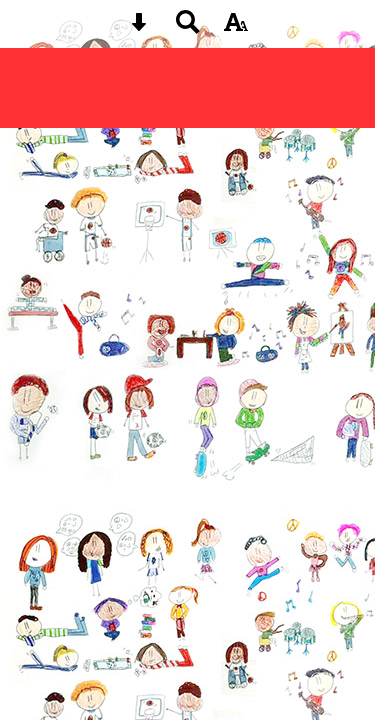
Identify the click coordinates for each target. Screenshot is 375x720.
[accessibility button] (236, 28)
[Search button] (188, 28)
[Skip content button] (139, 28)
